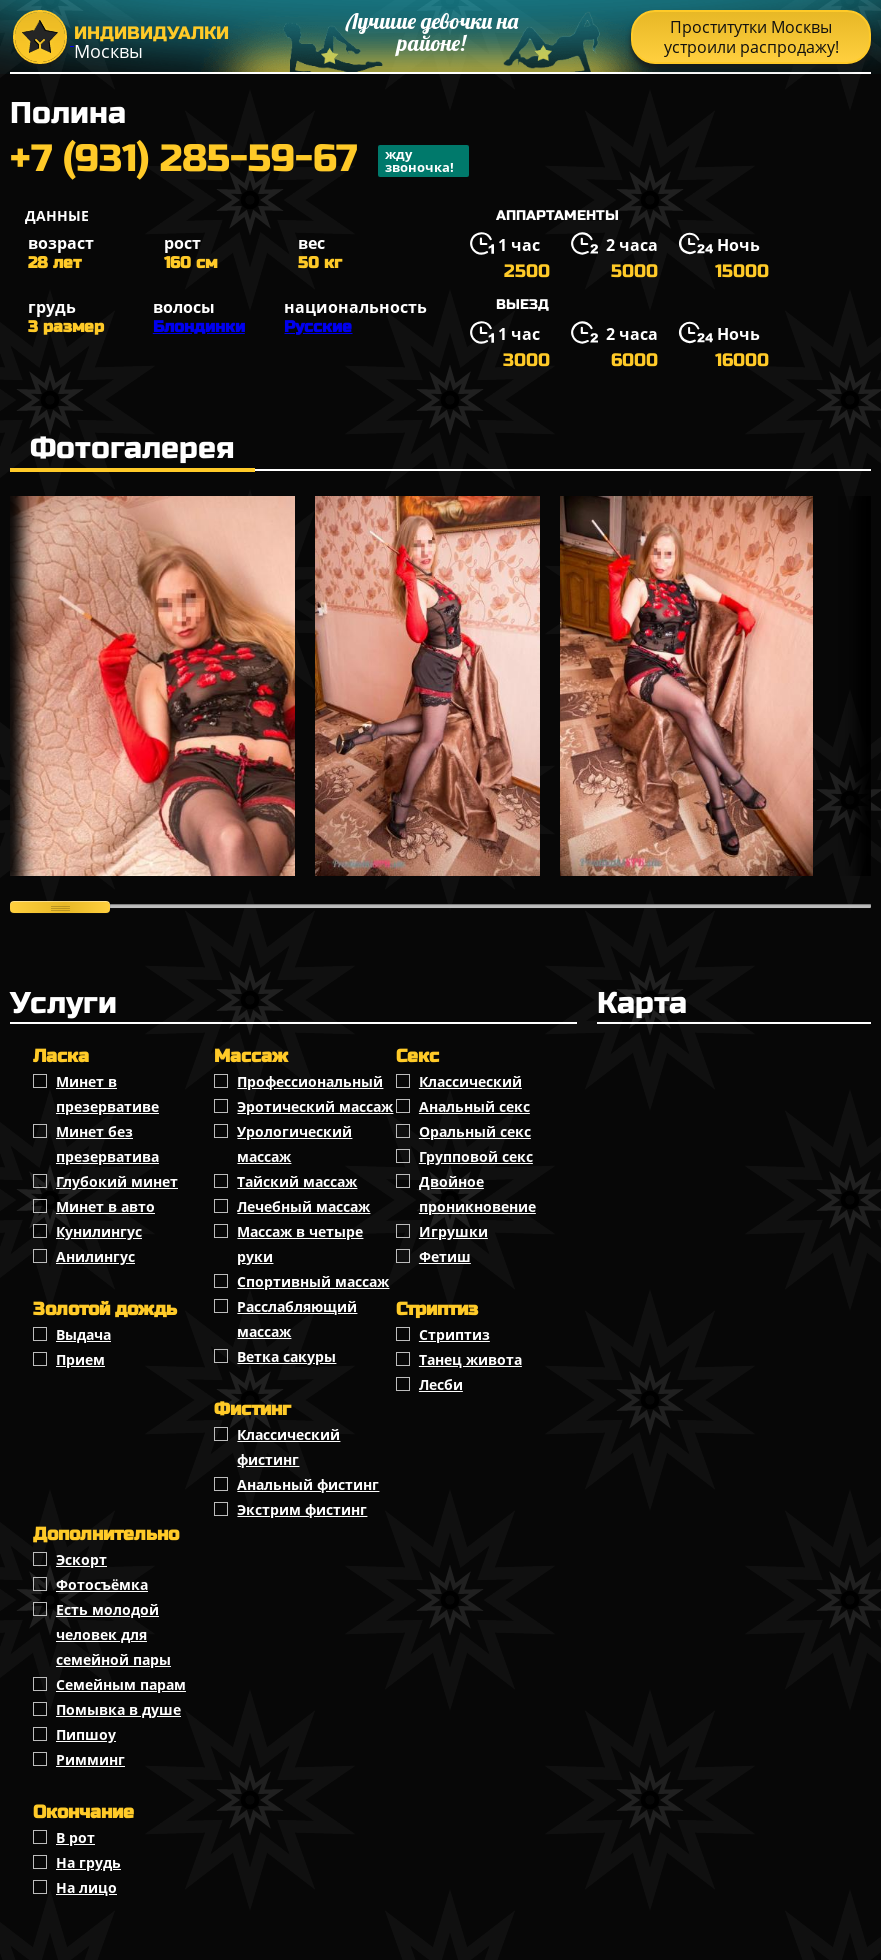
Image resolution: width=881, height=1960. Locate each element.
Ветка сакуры (286, 1356)
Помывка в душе (118, 1709)
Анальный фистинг (308, 1484)
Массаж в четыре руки (300, 1244)
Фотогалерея (132, 448)
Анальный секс (474, 1106)
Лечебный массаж (303, 1206)
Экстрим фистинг (302, 1509)
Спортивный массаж (313, 1281)
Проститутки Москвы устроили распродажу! (751, 37)
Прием (80, 1359)
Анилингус (95, 1256)
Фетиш (445, 1256)
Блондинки (199, 326)
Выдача (83, 1334)
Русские (318, 326)
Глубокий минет (117, 1181)
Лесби (441, 1384)
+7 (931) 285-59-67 (239, 161)
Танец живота (470, 1359)
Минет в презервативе (107, 1094)
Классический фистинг (288, 1447)
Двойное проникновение (477, 1194)
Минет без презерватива (107, 1144)
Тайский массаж (297, 1181)
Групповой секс (476, 1156)
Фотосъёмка (102, 1584)
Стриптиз (454, 1334)
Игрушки (453, 1231)
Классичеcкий (470, 1081)
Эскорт (81, 1559)
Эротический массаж (315, 1106)
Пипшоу (86, 1734)
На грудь (88, 1862)
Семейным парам (121, 1684)
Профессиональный (310, 1081)
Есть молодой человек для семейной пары (113, 1634)
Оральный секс (475, 1131)
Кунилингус (99, 1231)
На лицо (86, 1887)
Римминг (90, 1759)
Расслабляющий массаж (297, 1319)
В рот (75, 1837)
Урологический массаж (294, 1144)
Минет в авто (105, 1206)
